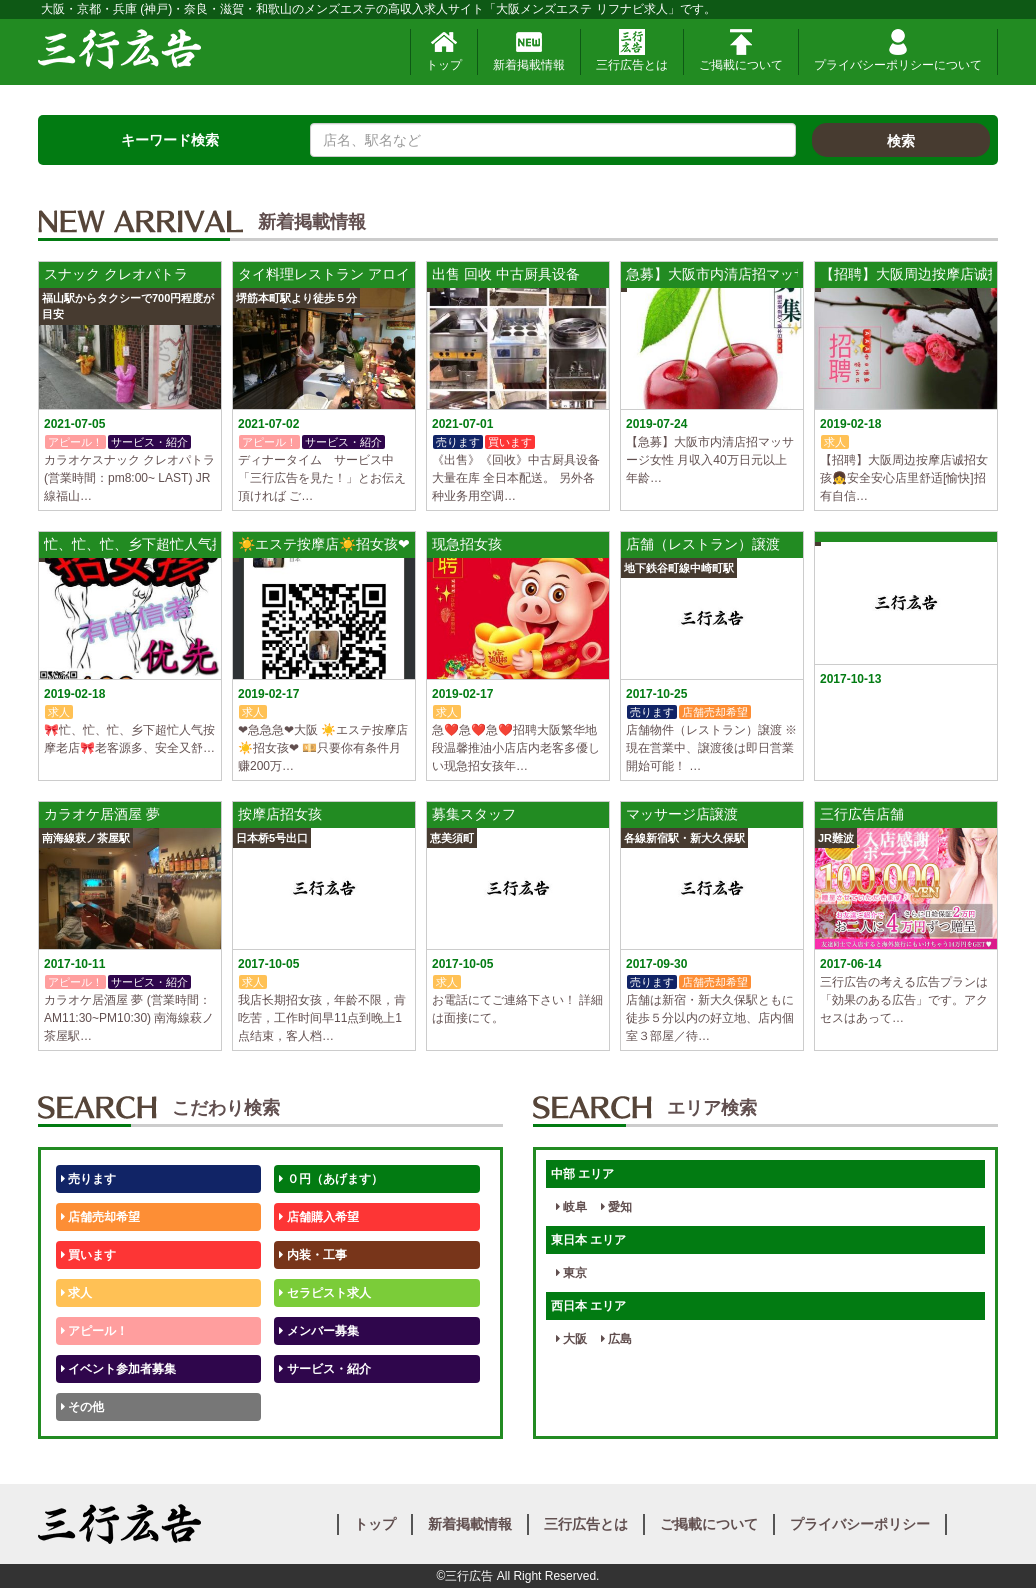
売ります (88, 1179)
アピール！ (94, 1331)
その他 (82, 1407)
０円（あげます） (330, 1179)
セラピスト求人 (324, 1293)
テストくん (312, 1407)
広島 (616, 1339)
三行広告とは (632, 50)
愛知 (616, 1207)
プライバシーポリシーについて (898, 50)
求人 (76, 1293)
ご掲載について (741, 50)
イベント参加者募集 (118, 1369)
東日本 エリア (588, 1240)
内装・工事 (312, 1255)
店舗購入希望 (318, 1217)
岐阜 (571, 1207)
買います (88, 1255)
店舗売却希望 (100, 1217)
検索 (901, 141)
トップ (444, 50)
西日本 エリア (588, 1306)
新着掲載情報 (529, 50)
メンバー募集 (318, 1331)
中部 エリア (582, 1174)
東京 (571, 1273)
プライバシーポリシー (860, 1524)
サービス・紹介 (324, 1369)
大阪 (571, 1339)
